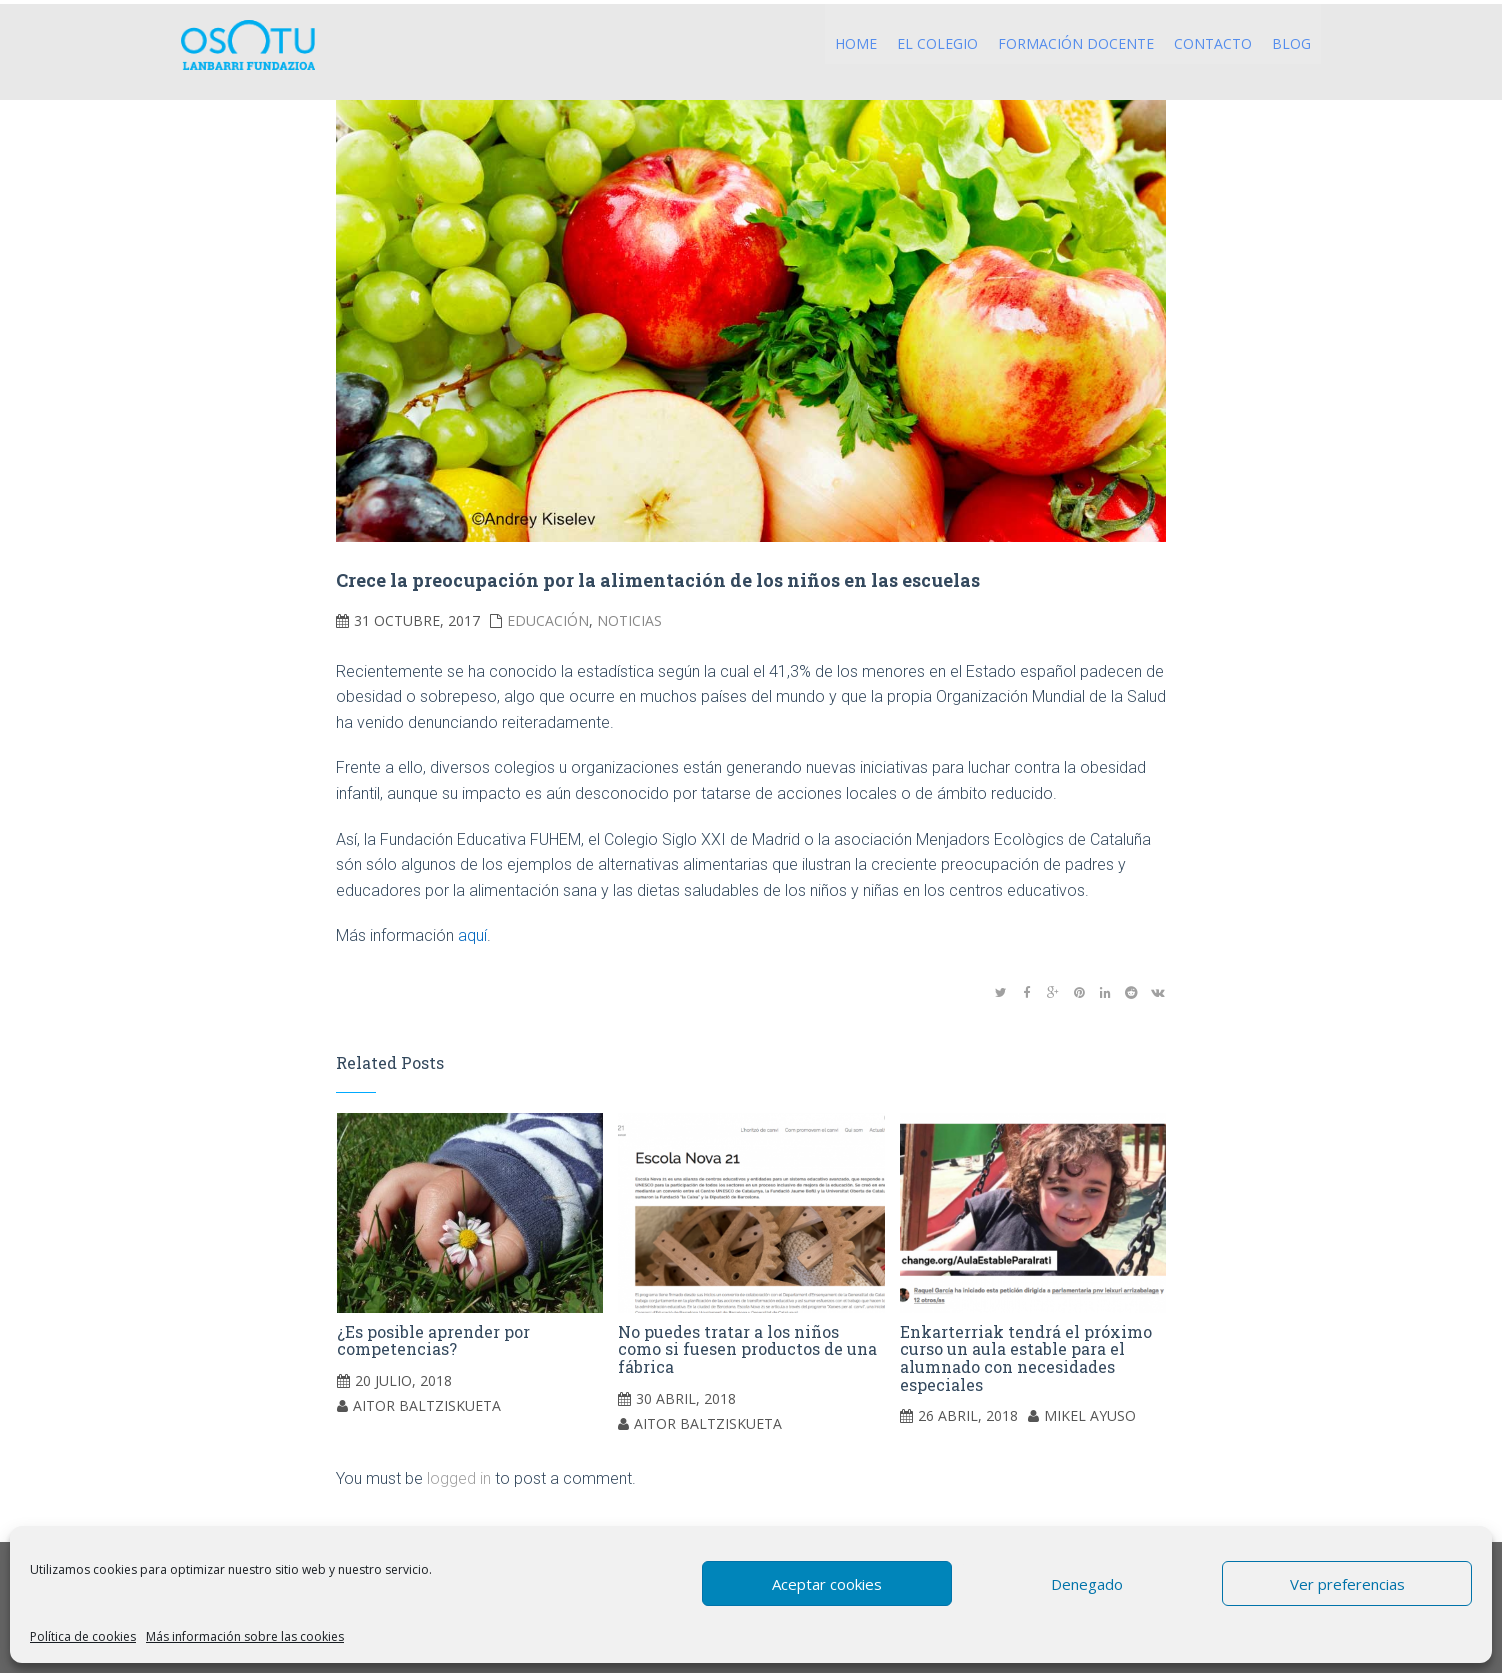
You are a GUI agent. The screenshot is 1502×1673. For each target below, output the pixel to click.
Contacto (1213, 43)
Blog (1291, 43)
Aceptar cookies (827, 1584)
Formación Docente (1076, 43)
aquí (472, 935)
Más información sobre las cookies (245, 1636)
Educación (548, 620)
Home (856, 43)
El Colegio (937, 43)
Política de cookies (83, 1636)
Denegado (1087, 1584)
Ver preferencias (1347, 1584)
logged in (459, 1478)
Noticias (629, 620)
